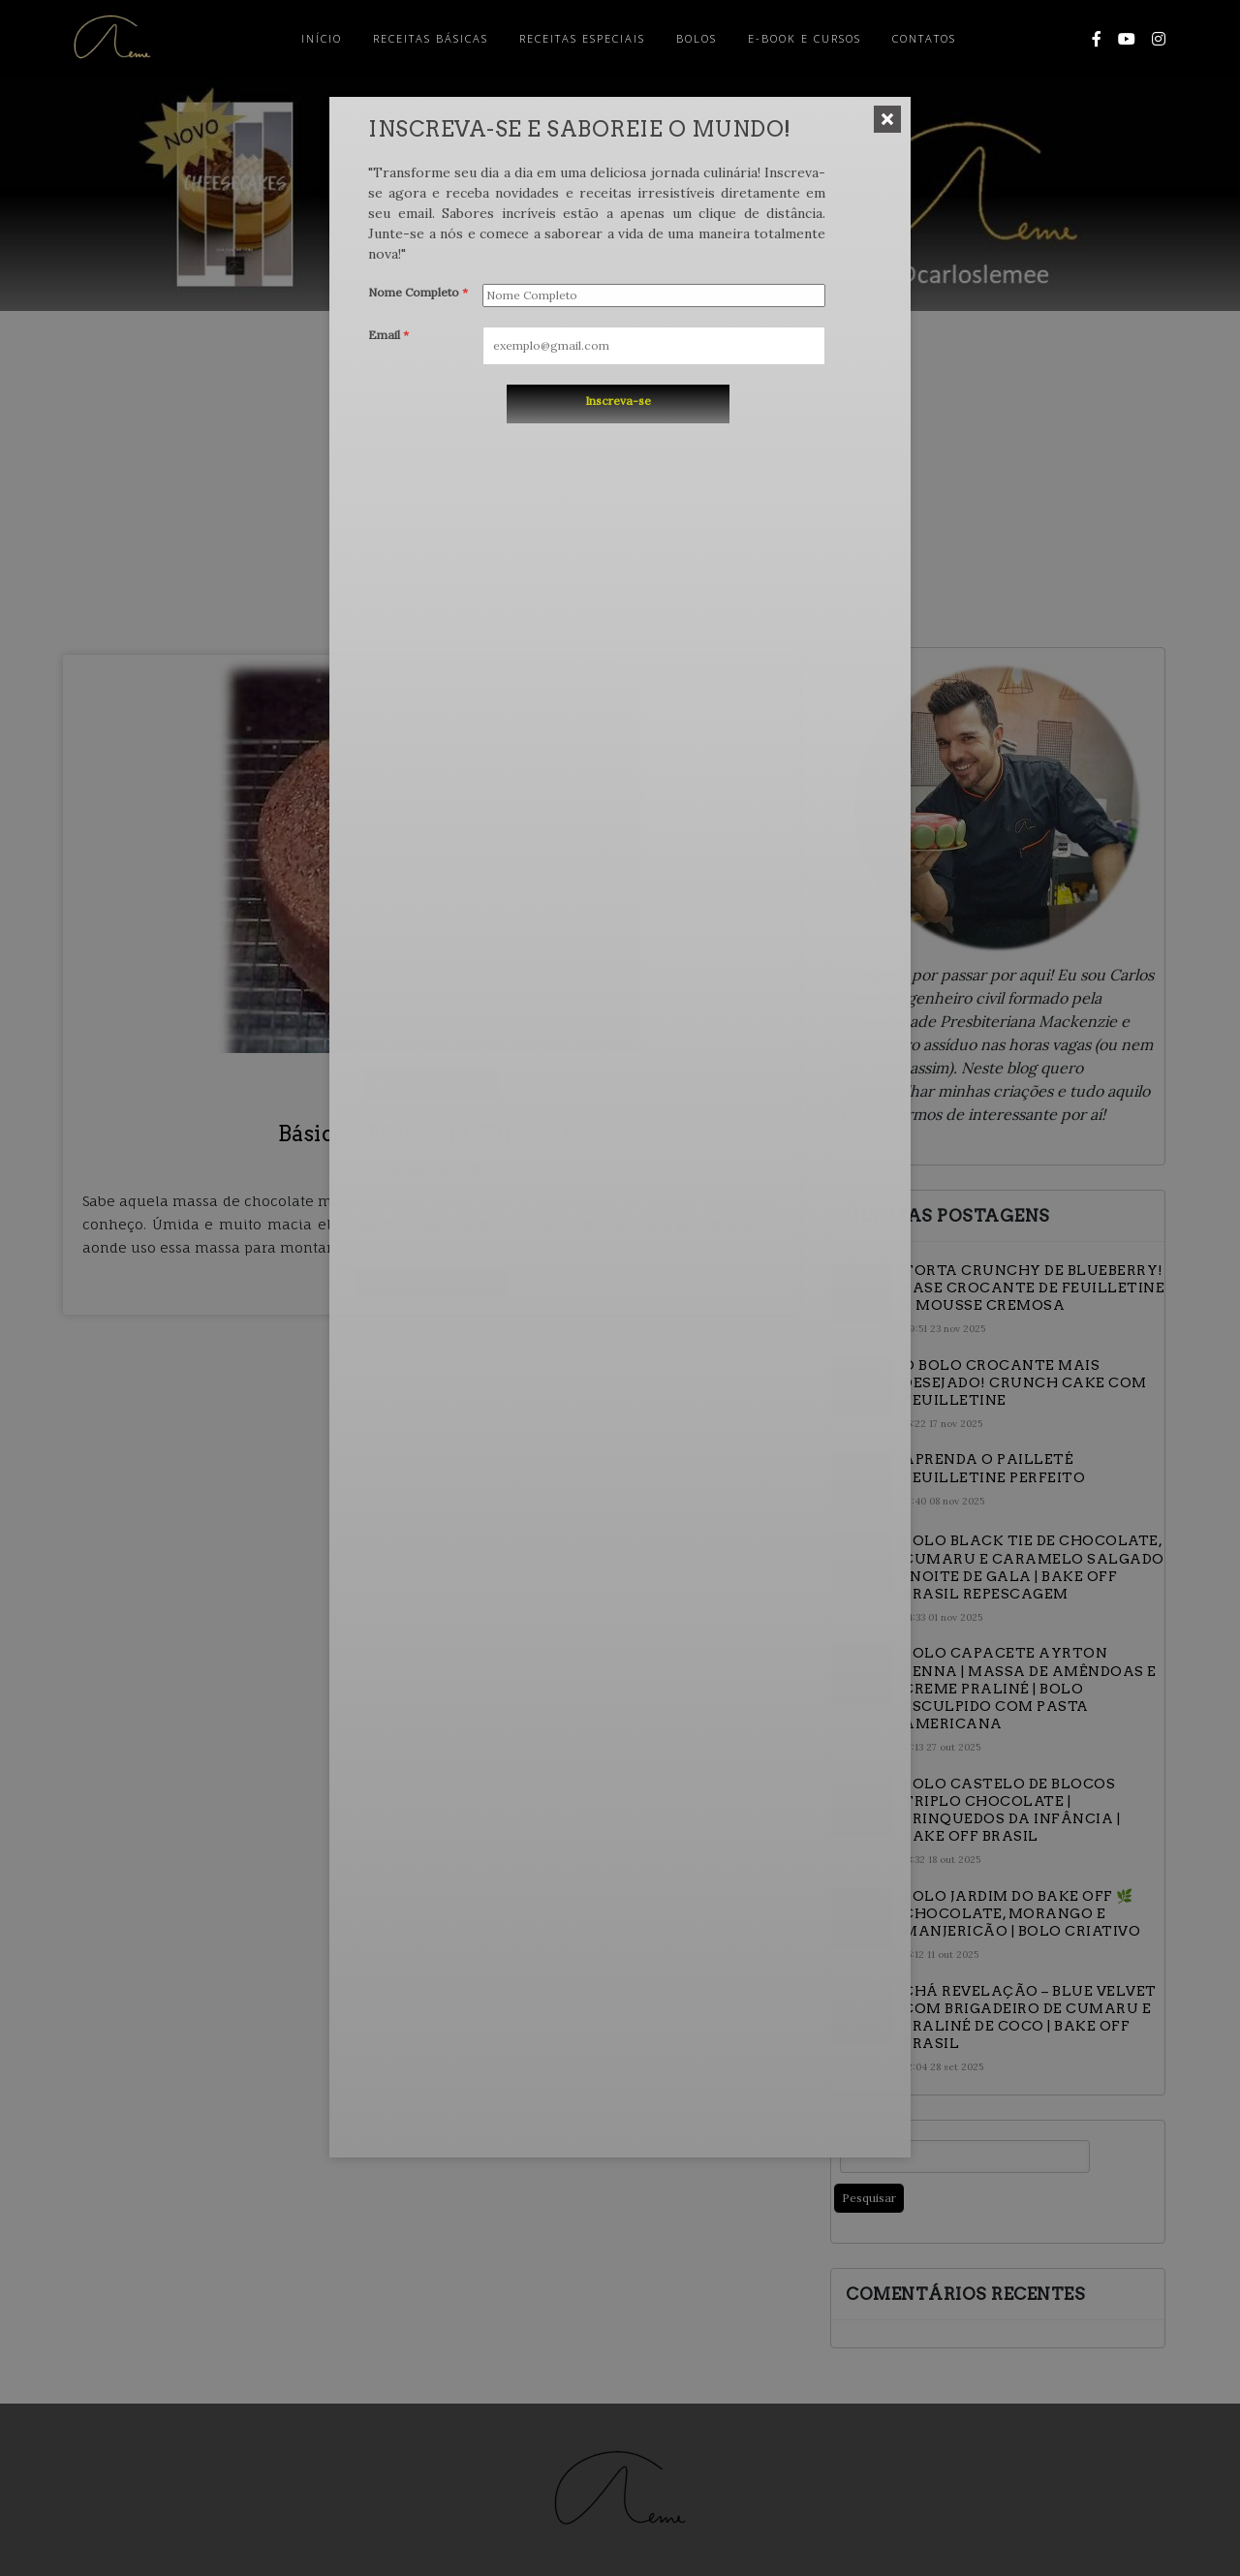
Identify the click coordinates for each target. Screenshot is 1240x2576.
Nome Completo (418, 292)
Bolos (696, 38)
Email (388, 334)
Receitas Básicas (430, 38)
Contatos (924, 38)
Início (321, 38)
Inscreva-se (618, 400)
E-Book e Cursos (804, 38)
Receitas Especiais (582, 38)
